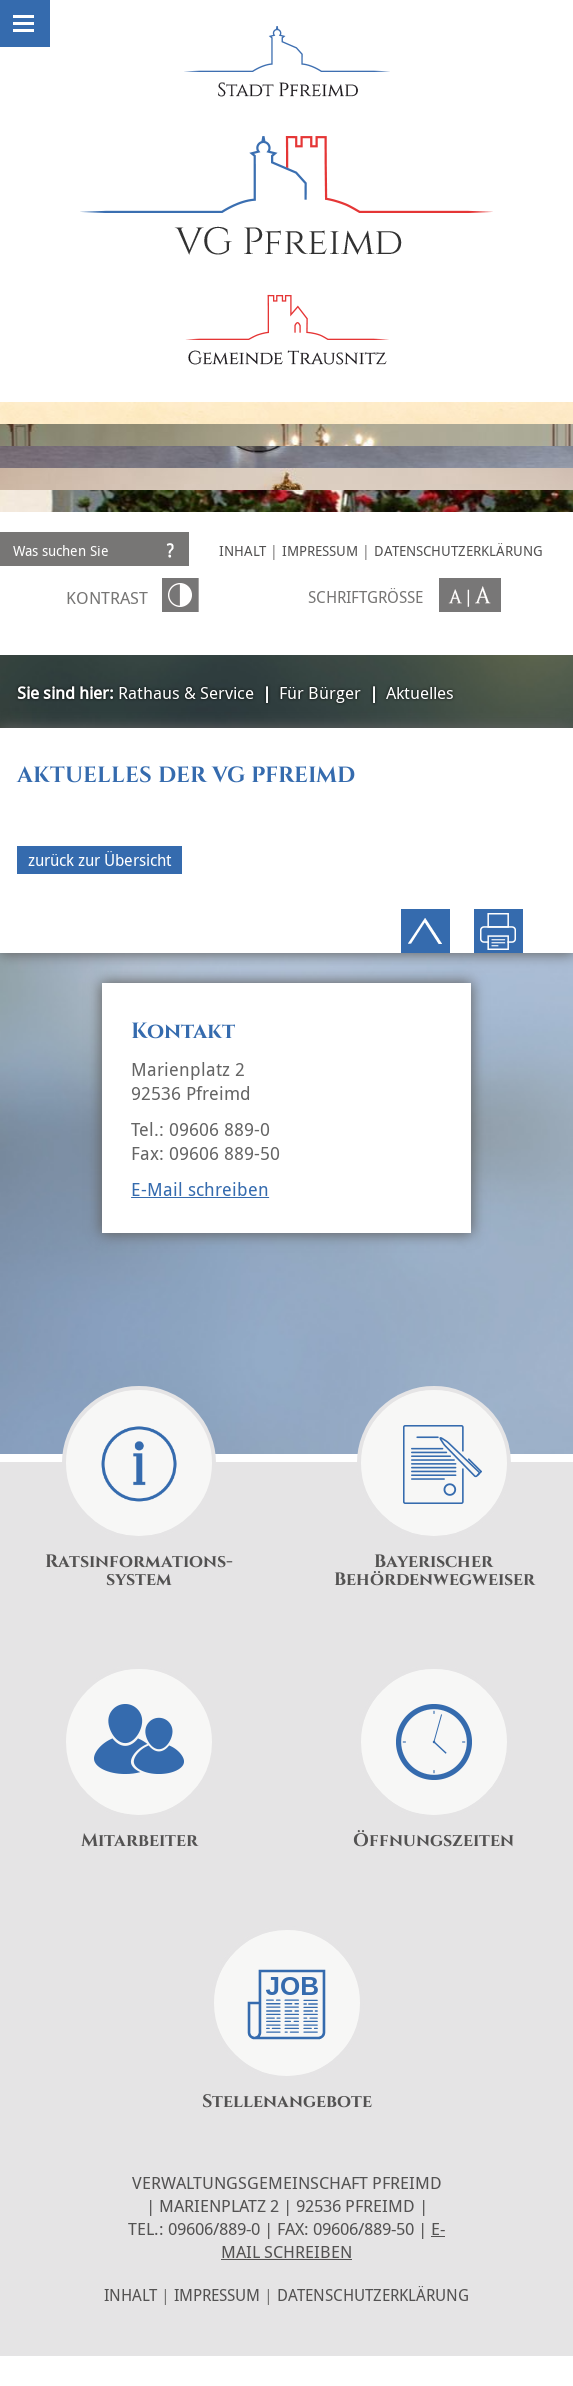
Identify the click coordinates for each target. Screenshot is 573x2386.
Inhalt (242, 550)
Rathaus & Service (186, 692)
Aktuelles (420, 692)
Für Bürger (320, 692)
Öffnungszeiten (433, 1841)
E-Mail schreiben (200, 1189)
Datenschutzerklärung (458, 550)
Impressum (320, 550)
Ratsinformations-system (139, 1571)
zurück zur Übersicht (99, 860)
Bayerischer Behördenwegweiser (434, 1571)
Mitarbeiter (139, 1841)
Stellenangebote (287, 2102)
